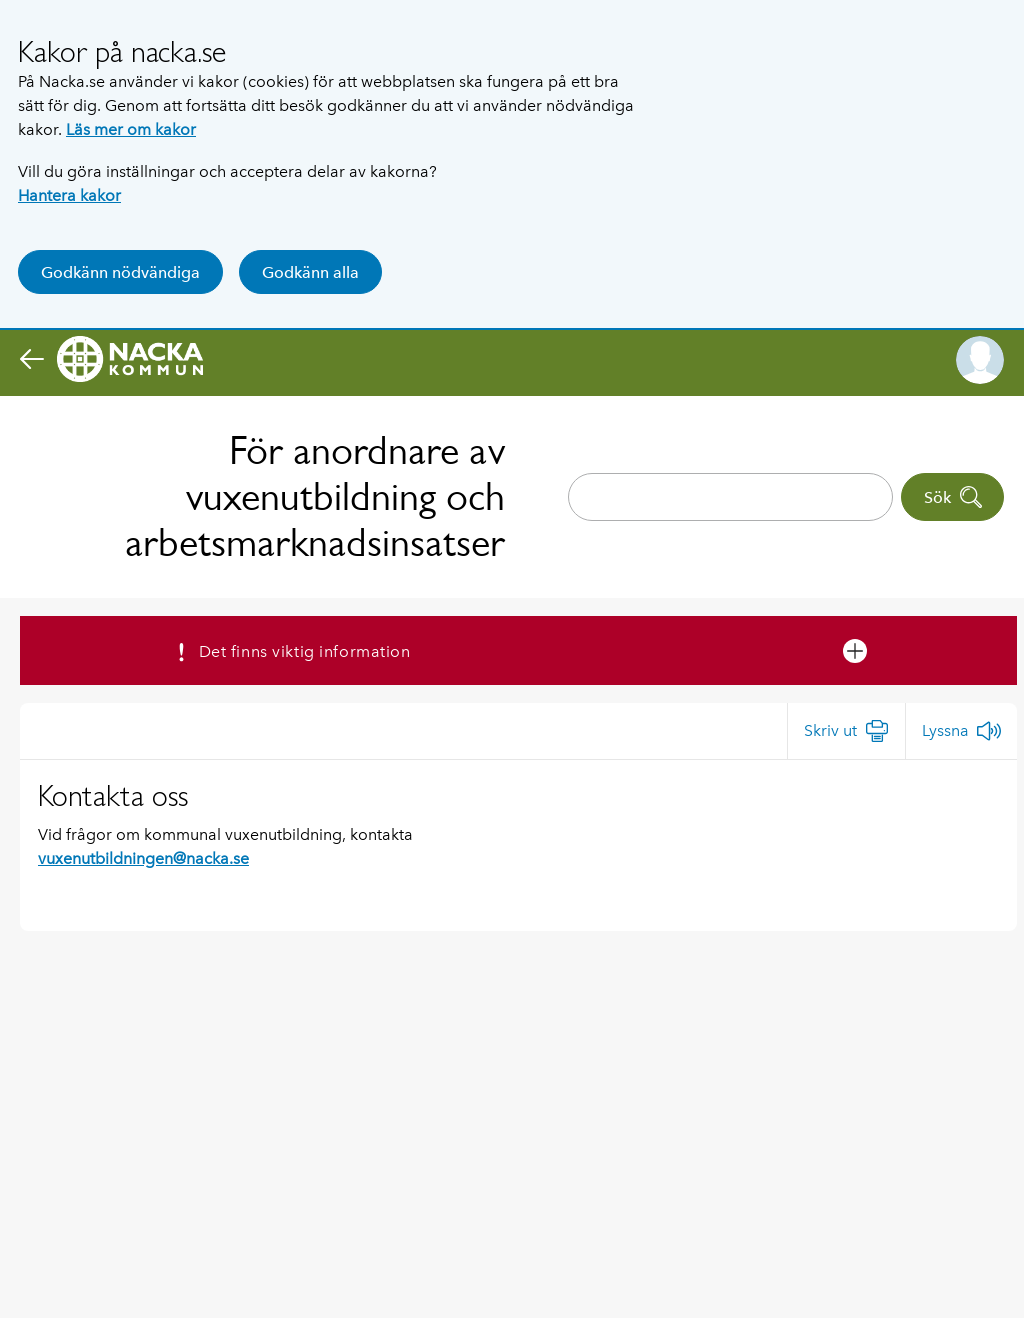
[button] (980, 360)
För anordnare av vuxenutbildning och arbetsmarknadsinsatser (315, 496)
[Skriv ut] (846, 731)
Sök (953, 497)
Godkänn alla (310, 272)
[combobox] (730, 497)
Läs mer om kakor (131, 129)
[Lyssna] (961, 731)
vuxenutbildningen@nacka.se (143, 858)
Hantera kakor (69, 195)
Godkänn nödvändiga (120, 272)
